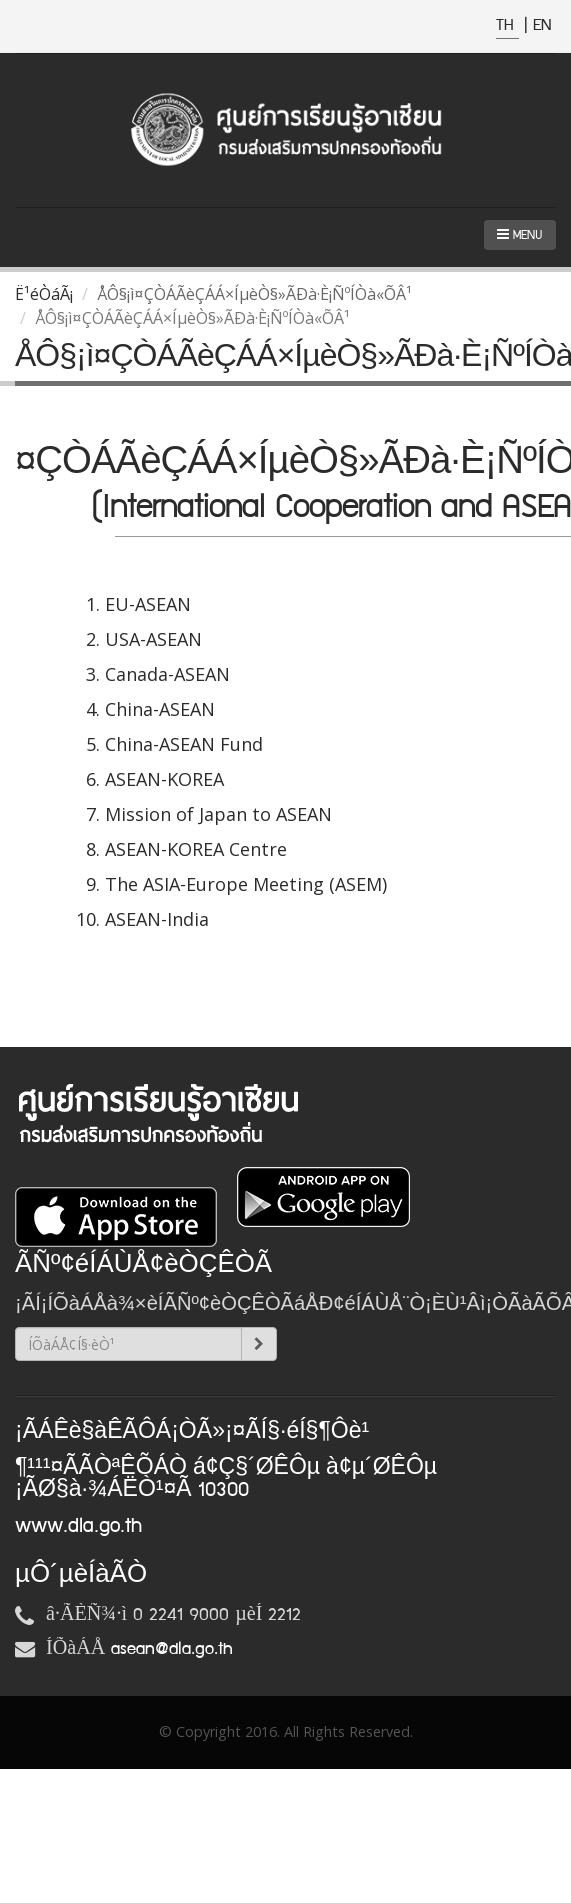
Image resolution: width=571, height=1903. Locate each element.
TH (507, 25)
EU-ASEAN (148, 604)
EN (542, 25)
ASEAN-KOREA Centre (196, 849)
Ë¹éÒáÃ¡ (44, 294)
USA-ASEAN (153, 639)
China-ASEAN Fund (184, 744)
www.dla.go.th (78, 1526)
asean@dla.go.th (172, 1649)
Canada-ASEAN (167, 674)
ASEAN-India (157, 919)
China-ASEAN (160, 709)
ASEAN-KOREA (164, 779)
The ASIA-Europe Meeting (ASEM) (246, 884)
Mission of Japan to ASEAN (218, 814)
